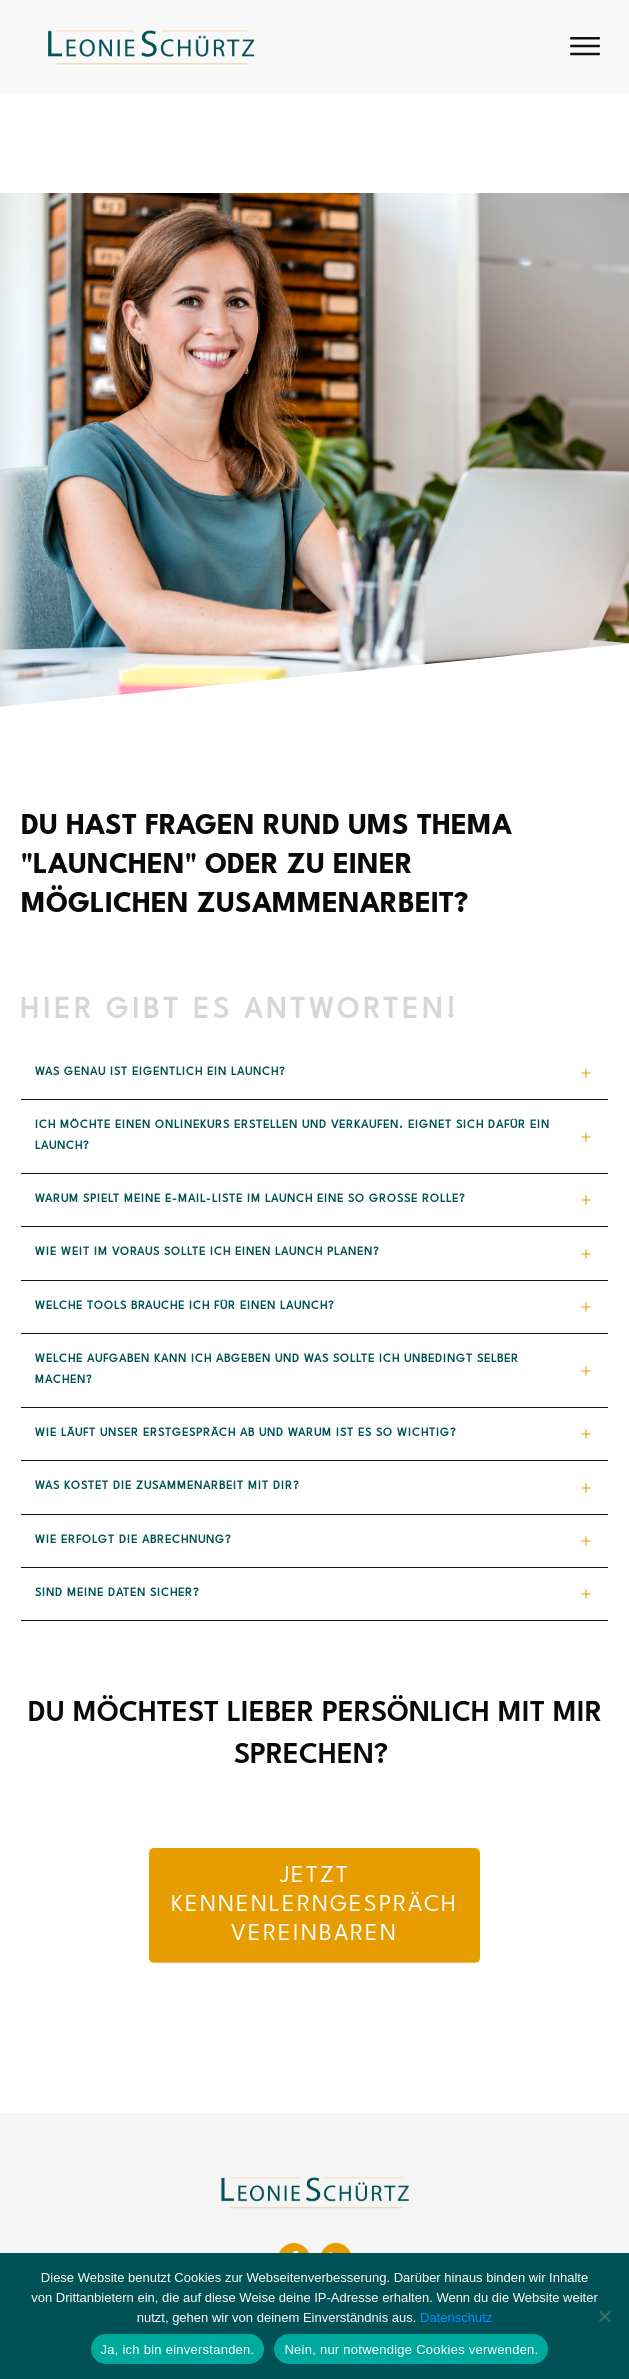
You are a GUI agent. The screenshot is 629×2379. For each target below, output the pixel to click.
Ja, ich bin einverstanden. (178, 2349)
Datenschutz (456, 2317)
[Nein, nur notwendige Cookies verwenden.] (604, 2316)
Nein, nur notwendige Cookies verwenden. (411, 2349)
